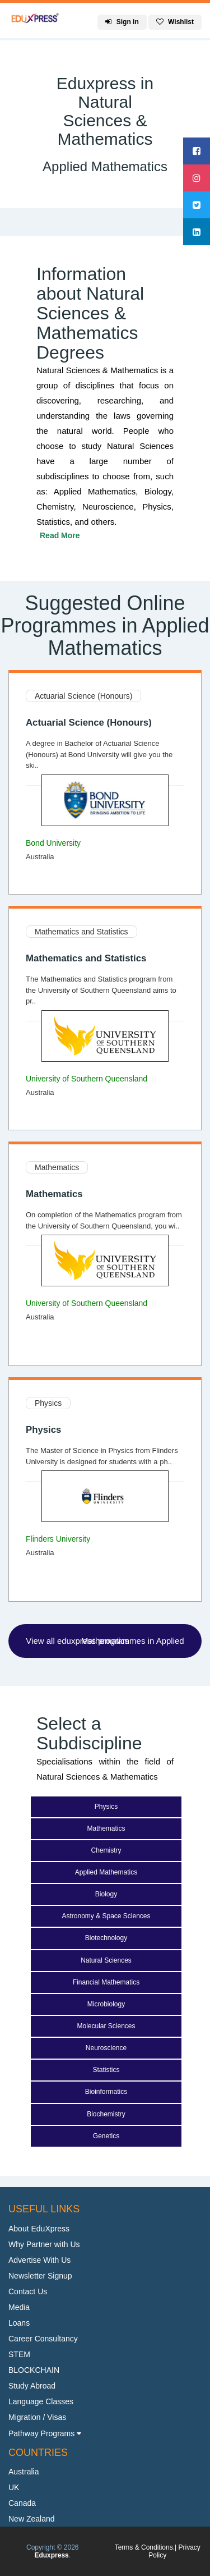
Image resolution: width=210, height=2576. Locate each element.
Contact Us (27, 2291)
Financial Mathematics (106, 1982)
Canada (22, 2503)
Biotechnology (106, 1938)
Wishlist (175, 22)
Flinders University (58, 1538)
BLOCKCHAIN (33, 2370)
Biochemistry (106, 2114)
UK (13, 2487)
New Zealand (31, 2518)
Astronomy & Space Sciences (106, 1916)
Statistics (105, 2070)
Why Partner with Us (44, 2244)
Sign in (121, 22)
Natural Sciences (106, 1960)
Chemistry (106, 1850)
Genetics (106, 2136)
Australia (23, 2471)
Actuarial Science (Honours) (83, 695)
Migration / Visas (37, 2417)
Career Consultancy (43, 2338)
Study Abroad (31, 2385)
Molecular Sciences (106, 2026)
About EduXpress (38, 2228)
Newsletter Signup (40, 2275)
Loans (19, 2322)
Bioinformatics (106, 2092)
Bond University (53, 842)
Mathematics (57, 1167)
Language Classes (40, 2401)
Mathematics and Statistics (81, 931)
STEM (19, 2354)
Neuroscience (106, 2048)
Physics (48, 1403)
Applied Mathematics (106, 1872)
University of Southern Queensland (86, 1078)
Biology (106, 1894)
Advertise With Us (39, 2260)
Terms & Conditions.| (147, 2547)
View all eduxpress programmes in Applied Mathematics (105, 1640)
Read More (60, 535)
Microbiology (106, 2004)
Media (19, 2307)
